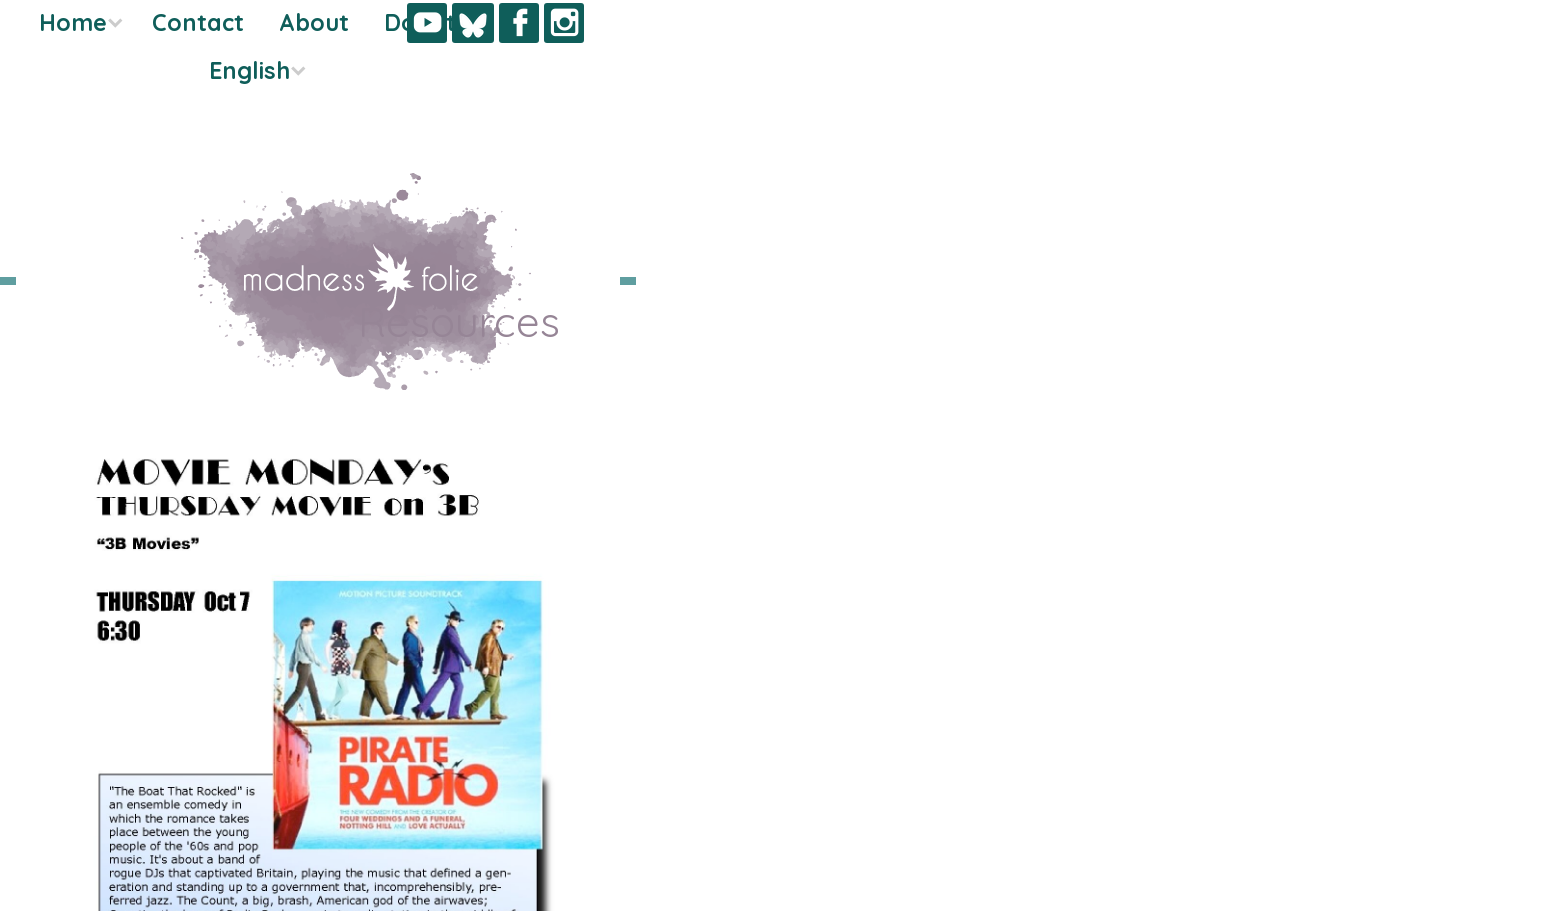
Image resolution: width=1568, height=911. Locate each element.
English (109, 166)
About (178, 70)
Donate (114, 118)
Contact (62, 70)
